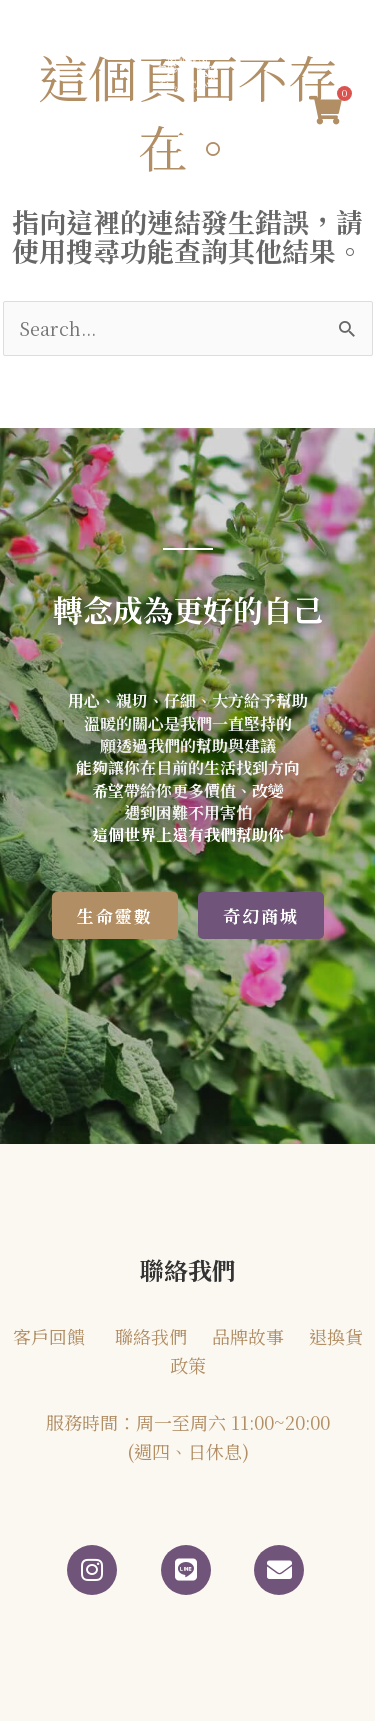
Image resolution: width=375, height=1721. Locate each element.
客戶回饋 (49, 1336)
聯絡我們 (151, 1336)
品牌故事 (248, 1336)
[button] (187, 144)
